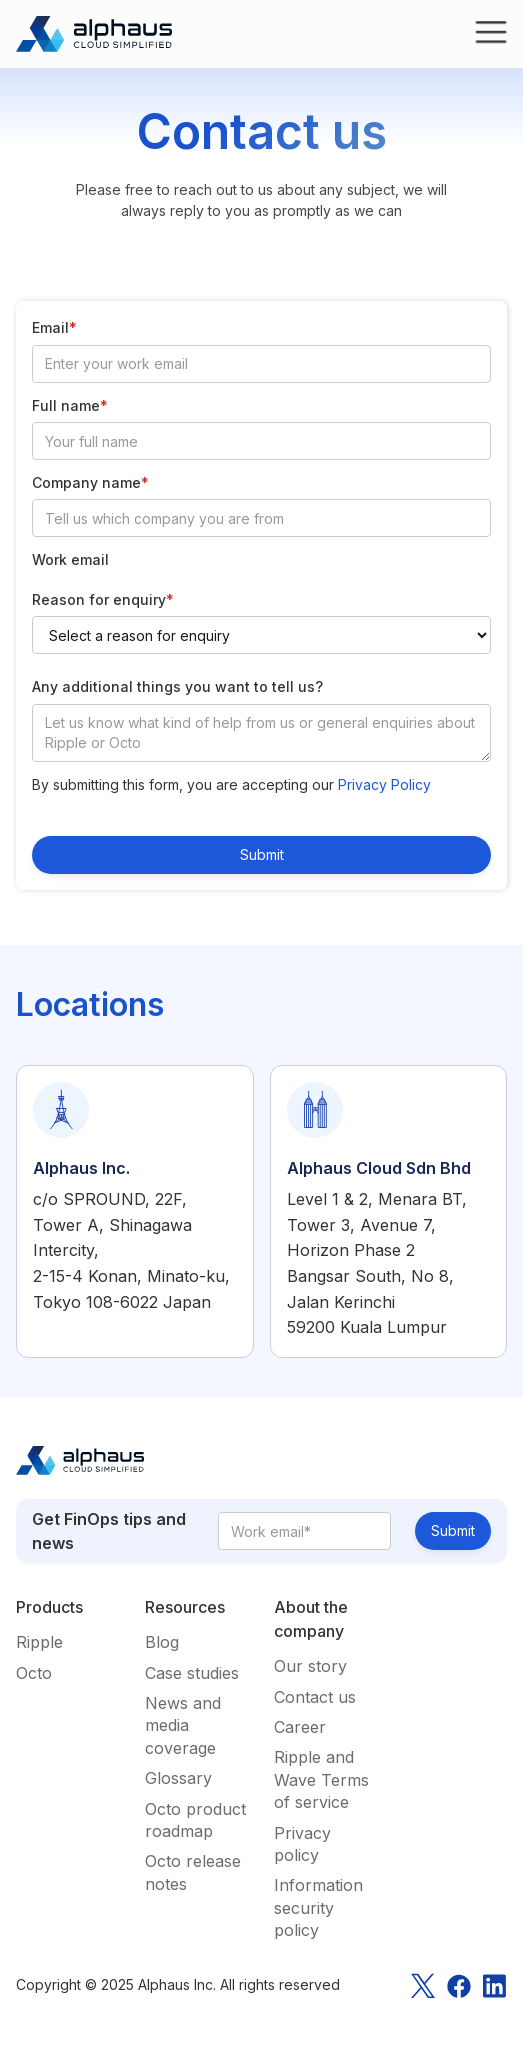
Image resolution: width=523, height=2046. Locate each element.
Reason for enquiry (103, 599)
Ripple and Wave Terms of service (321, 1779)
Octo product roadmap (195, 1820)
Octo (34, 1673)
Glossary (178, 1778)
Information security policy (318, 1907)
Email (54, 327)
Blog (162, 1642)
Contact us (315, 1697)
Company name (90, 482)
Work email (70, 559)
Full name (70, 405)
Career (300, 1727)
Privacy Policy (384, 784)
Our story (310, 1666)
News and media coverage (183, 1725)
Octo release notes (193, 1872)
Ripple (39, 1642)
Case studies (192, 1673)
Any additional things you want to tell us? (177, 686)
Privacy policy (302, 1844)
